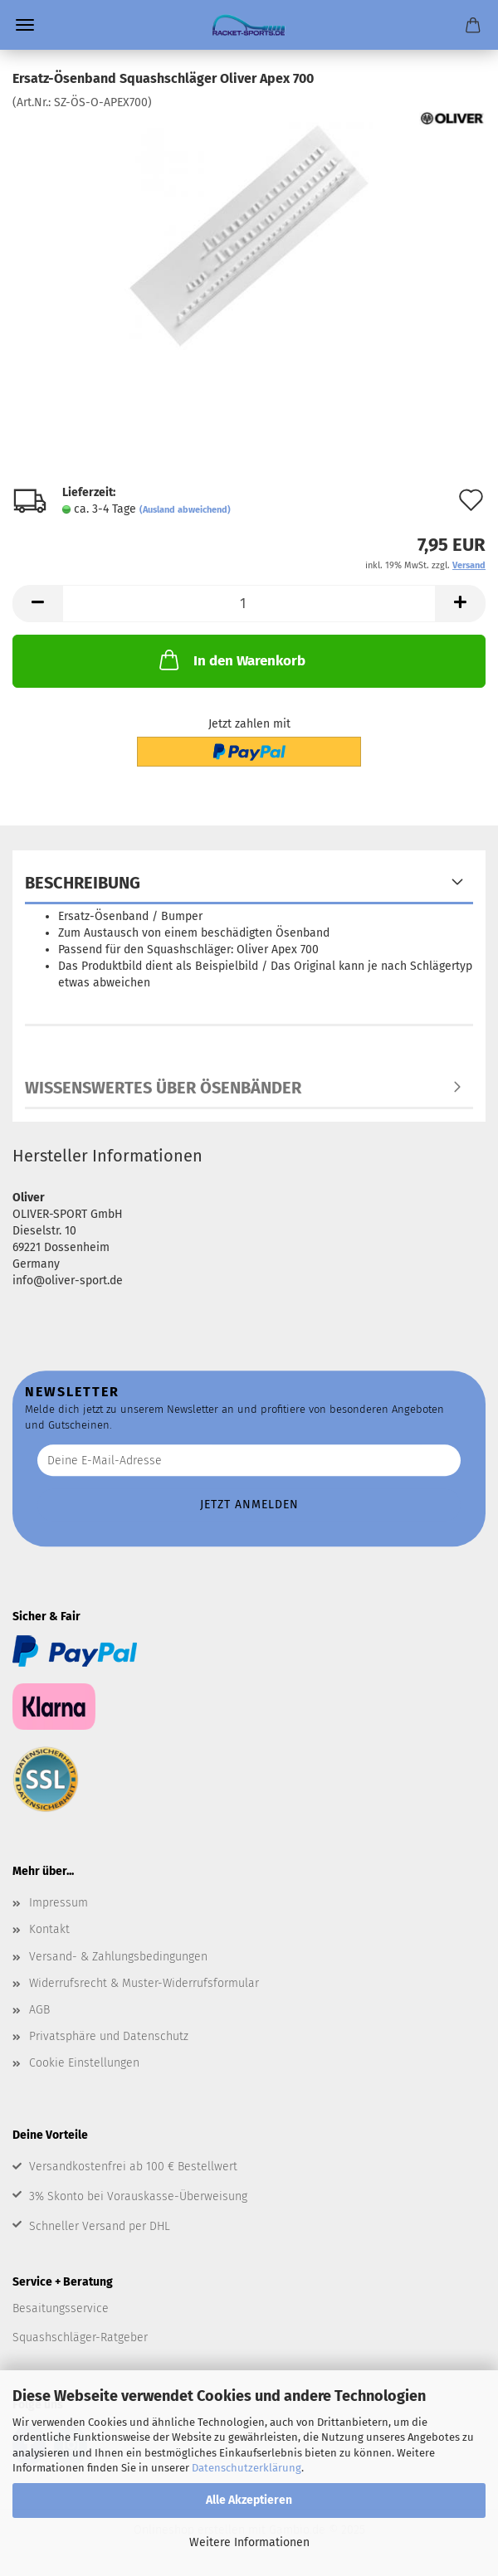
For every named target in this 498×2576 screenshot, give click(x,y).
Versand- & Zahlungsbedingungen (118, 1957)
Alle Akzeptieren (249, 2500)
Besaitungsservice (60, 2308)
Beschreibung (82, 883)
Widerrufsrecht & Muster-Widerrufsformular (144, 1983)
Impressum (58, 1903)
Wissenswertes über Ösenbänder (163, 1088)
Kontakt (49, 1929)
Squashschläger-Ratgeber (80, 2337)
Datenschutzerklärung (246, 2468)
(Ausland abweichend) (185, 509)
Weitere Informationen (249, 2542)
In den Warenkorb (230, 659)
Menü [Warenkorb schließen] (25, 25)
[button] (37, 603)
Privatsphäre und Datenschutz (108, 2036)
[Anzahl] (249, 603)
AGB (39, 2010)
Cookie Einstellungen (84, 2063)
